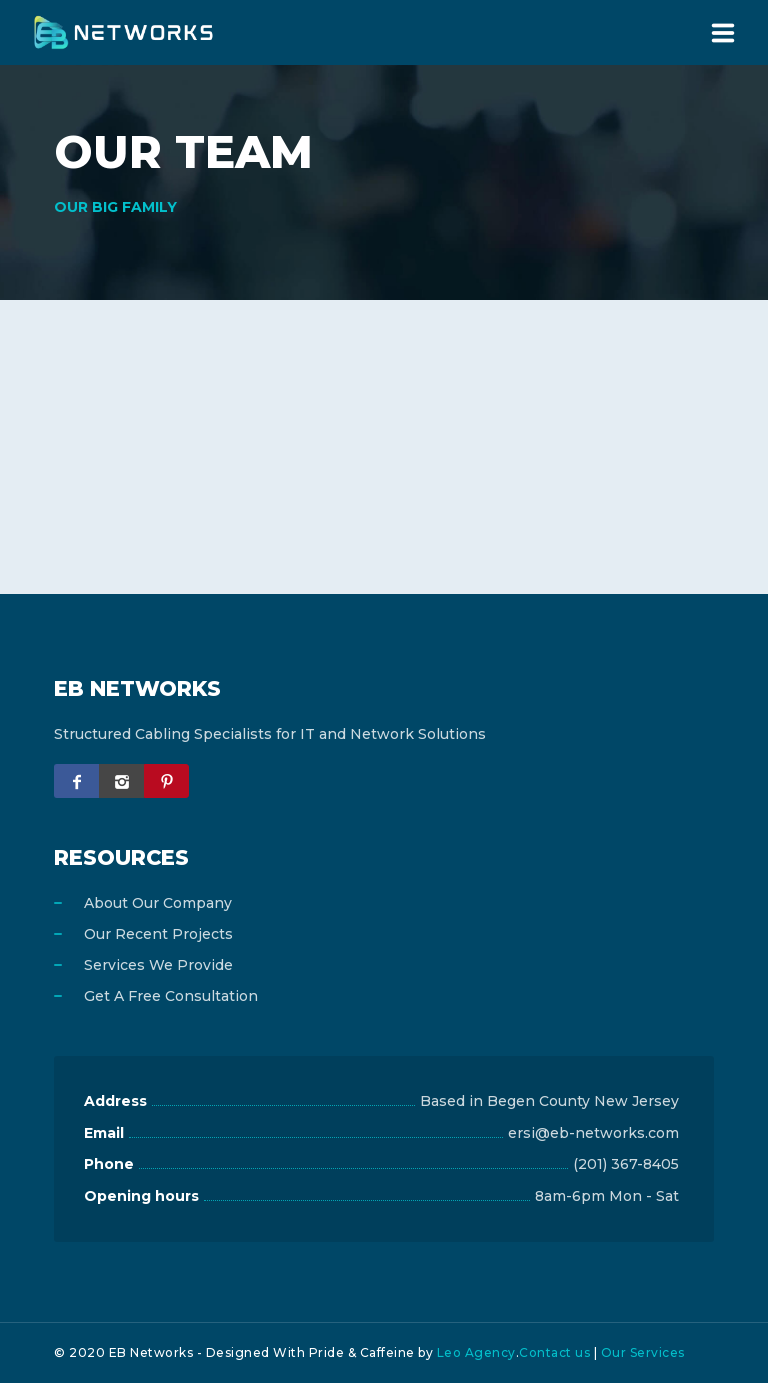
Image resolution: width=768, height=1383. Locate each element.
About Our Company (158, 903)
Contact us (554, 1352)
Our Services (643, 1352)
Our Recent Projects (158, 934)
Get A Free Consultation (171, 996)
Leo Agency (476, 1352)
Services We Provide (158, 965)
